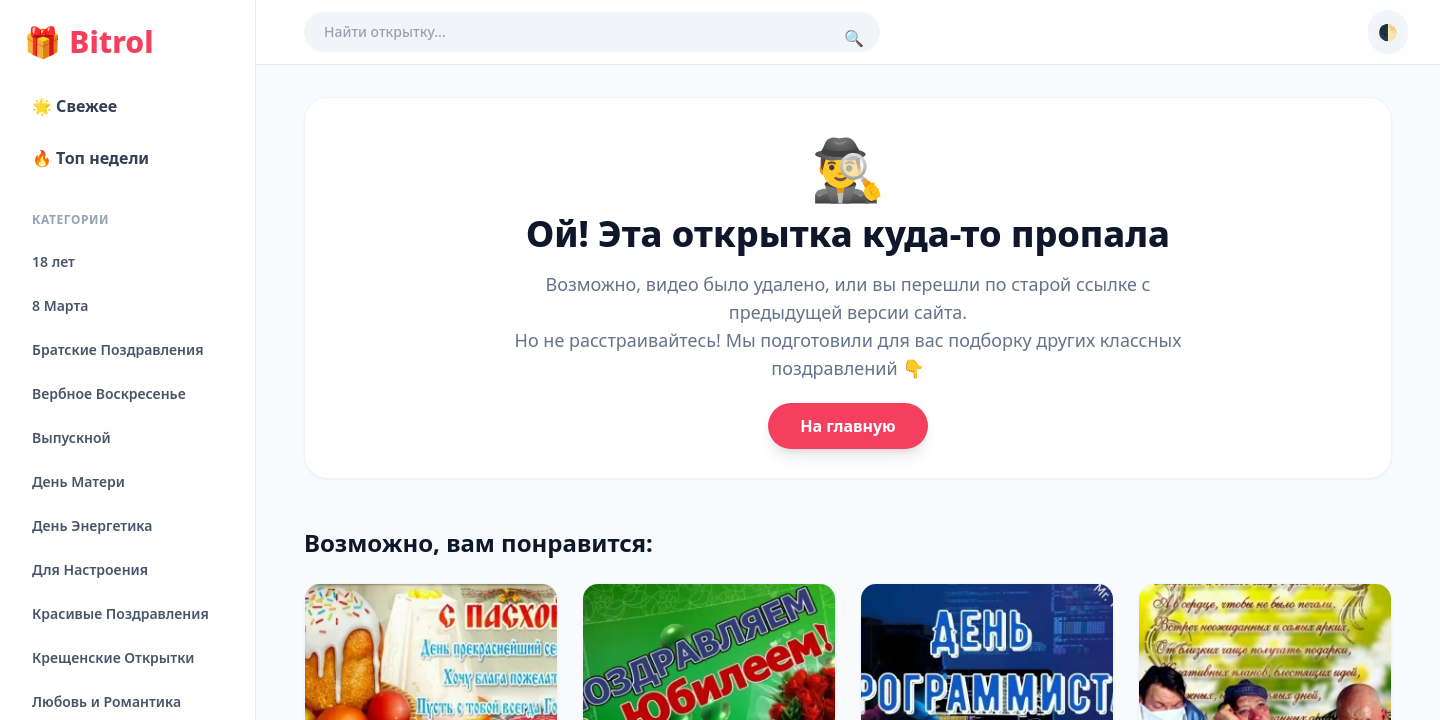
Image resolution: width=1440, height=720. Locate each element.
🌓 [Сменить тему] (1388, 32)
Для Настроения (90, 569)
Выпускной (71, 437)
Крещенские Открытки (113, 657)
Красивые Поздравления (120, 613)
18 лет (53, 261)
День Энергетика (92, 525)
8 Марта (60, 305)
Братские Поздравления (117, 349)
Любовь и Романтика (106, 701)
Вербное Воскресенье (109, 393)
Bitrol (88, 42)
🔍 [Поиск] (854, 38)
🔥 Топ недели (90, 158)
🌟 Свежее (74, 106)
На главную (847, 426)
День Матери (78, 481)
